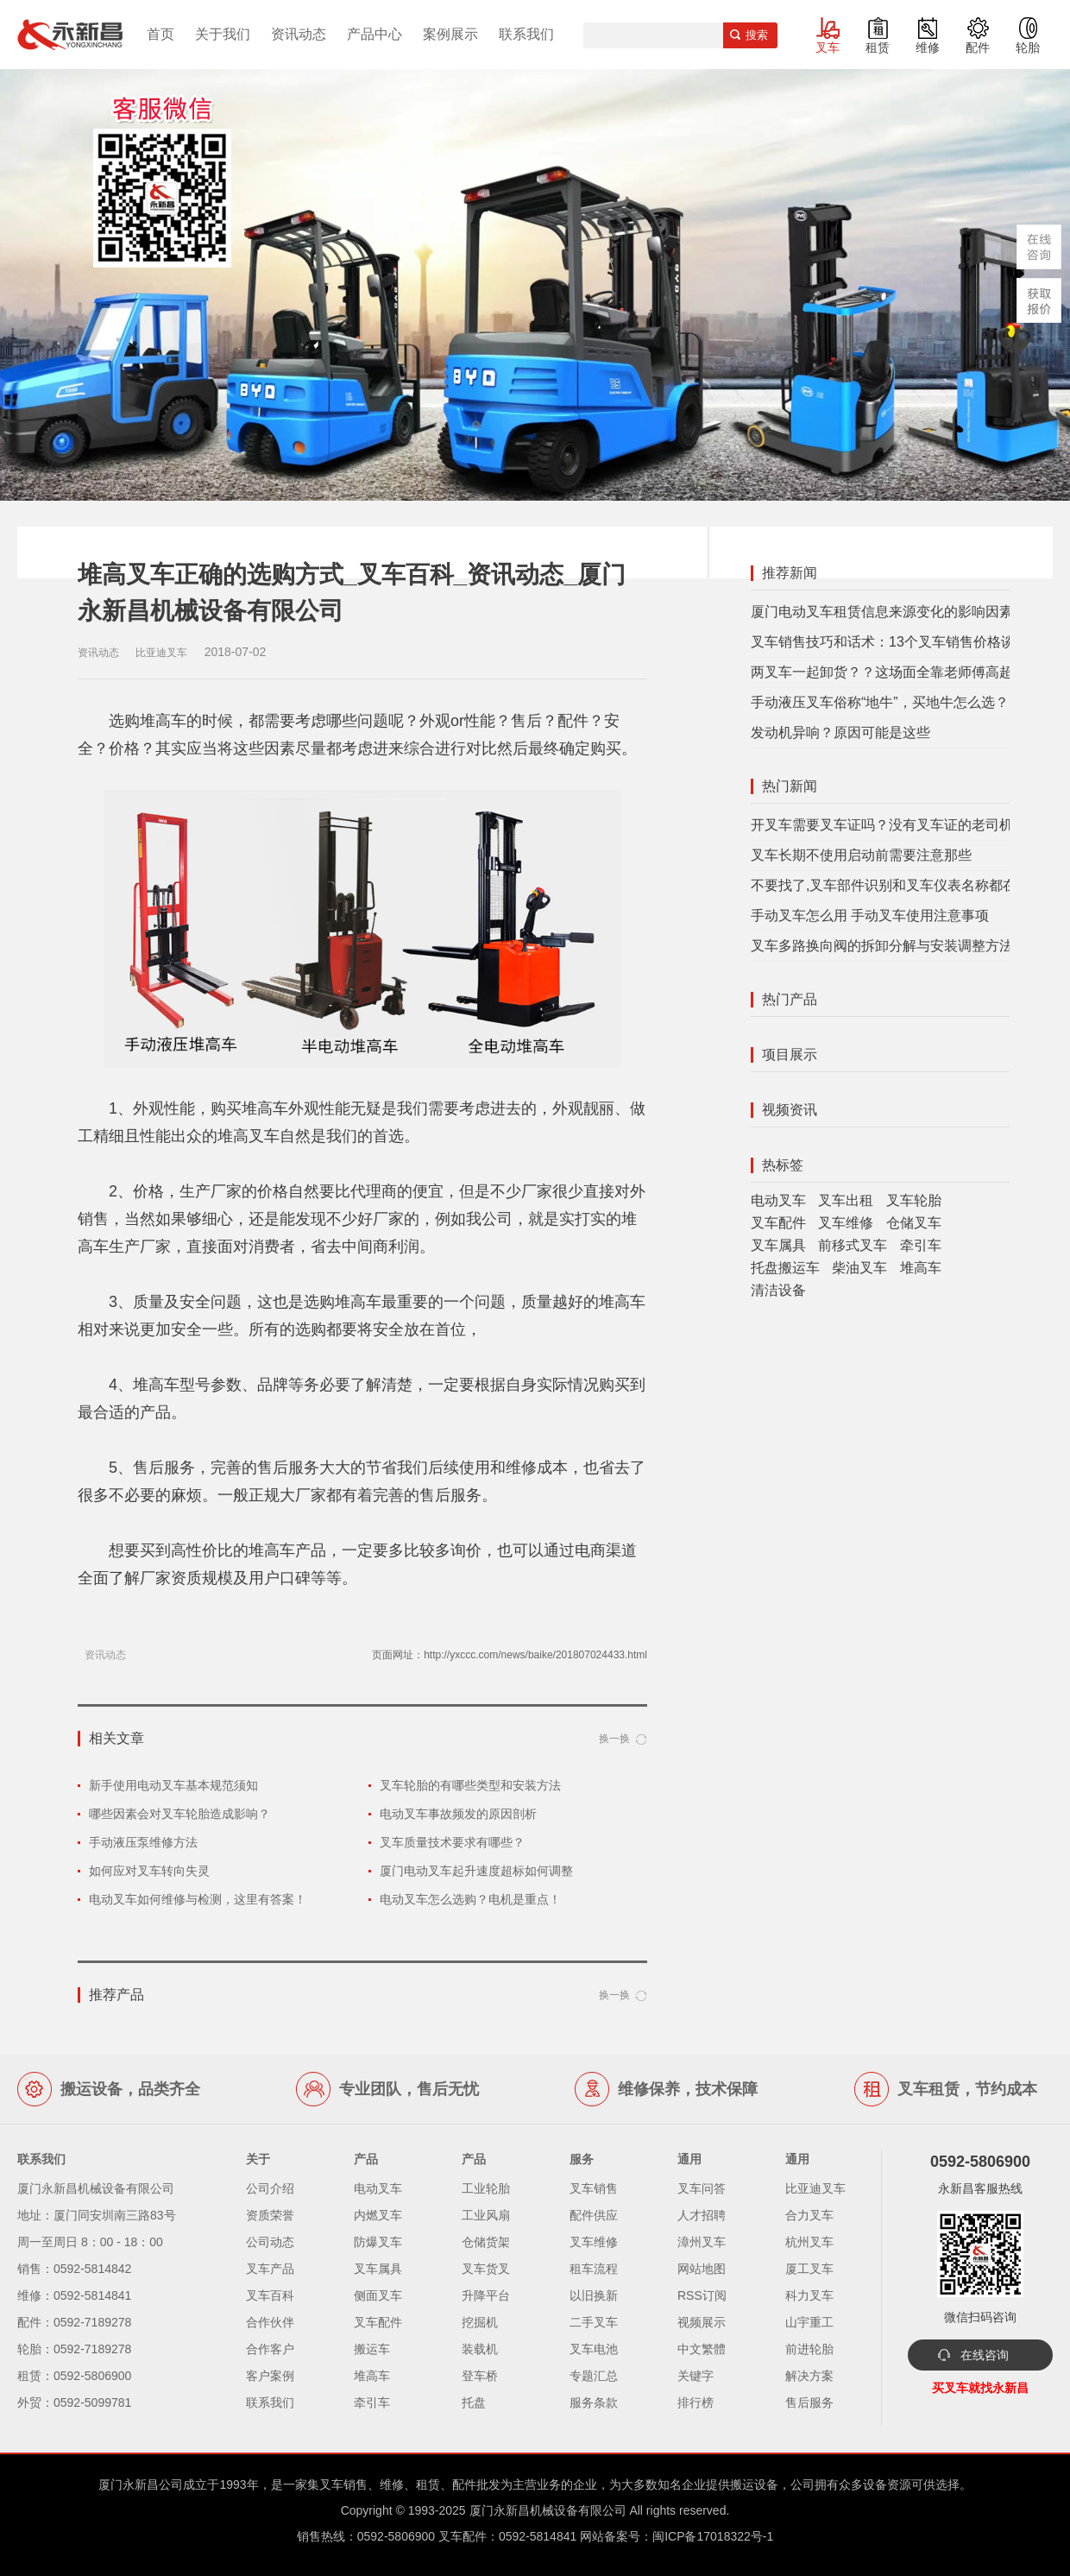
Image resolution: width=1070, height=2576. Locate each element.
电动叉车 (778, 1200)
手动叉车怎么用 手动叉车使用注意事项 (870, 915)
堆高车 (920, 1267)
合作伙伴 (270, 2322)
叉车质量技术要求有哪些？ (452, 1842)
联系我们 (526, 34)
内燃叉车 (378, 2215)
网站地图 (701, 2269)
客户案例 (270, 2376)
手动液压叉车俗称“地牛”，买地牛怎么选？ (880, 702)
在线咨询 (984, 2355)
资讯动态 (298, 34)
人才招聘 (701, 2215)
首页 (160, 34)
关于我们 (222, 34)
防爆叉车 (378, 2242)
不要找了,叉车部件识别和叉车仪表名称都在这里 (897, 885)
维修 (928, 47)
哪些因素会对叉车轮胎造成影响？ (179, 1814)
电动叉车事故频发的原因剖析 (458, 1814)
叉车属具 (778, 1245)
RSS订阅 (702, 2295)
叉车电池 (594, 2349)
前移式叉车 (852, 1245)
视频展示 (701, 2322)
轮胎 (1028, 47)
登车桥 (480, 2376)
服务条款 (594, 2402)
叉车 (827, 47)
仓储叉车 (913, 1222)
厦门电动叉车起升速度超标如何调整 (476, 1871)
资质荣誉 (270, 2215)
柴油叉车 (859, 1267)
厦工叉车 (809, 2269)
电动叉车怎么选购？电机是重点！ (470, 1899)
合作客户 (270, 2349)
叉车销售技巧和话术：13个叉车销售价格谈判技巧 (903, 642)
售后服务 (809, 2402)
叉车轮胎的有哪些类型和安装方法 (470, 1785)
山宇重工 (809, 2322)
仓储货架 (486, 2242)
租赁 (877, 47)
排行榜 (695, 2402)
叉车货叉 (486, 2269)
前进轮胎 (809, 2349)
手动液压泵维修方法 (143, 1842)
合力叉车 (809, 2215)
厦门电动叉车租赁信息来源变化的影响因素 (882, 611)
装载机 (480, 2349)
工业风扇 (486, 2215)
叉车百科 (270, 2295)
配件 (978, 47)
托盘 (474, 2402)
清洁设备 (778, 1290)
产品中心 (374, 34)
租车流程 (594, 2269)
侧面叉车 (378, 2295)
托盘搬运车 (785, 1267)
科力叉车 (809, 2295)
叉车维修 (845, 1222)
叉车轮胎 (913, 1200)
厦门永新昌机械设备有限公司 (547, 2510)
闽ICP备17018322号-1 (712, 2536)
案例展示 (450, 34)
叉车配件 (778, 1222)
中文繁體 (701, 2349)
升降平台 (486, 2295)
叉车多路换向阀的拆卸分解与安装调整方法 (882, 945)
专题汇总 (594, 2376)
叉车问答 (701, 2188)
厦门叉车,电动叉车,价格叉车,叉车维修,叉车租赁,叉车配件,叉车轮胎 (70, 34)
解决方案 (809, 2376)
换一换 (614, 1739)
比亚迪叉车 (815, 2188)
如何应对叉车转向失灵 (149, 1871)
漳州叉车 (701, 2242)
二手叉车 (594, 2322)
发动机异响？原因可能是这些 (840, 732)
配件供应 (594, 2215)
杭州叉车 (809, 2242)
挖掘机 (480, 2322)
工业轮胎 (486, 2188)
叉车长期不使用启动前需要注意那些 (861, 855)
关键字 (695, 2376)
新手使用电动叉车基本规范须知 (173, 1785)
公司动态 (270, 2242)
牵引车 (920, 1245)
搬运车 (372, 2349)
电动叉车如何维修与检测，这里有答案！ (197, 1899)
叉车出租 (845, 1200)
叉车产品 (270, 2269)
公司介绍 (270, 2188)
